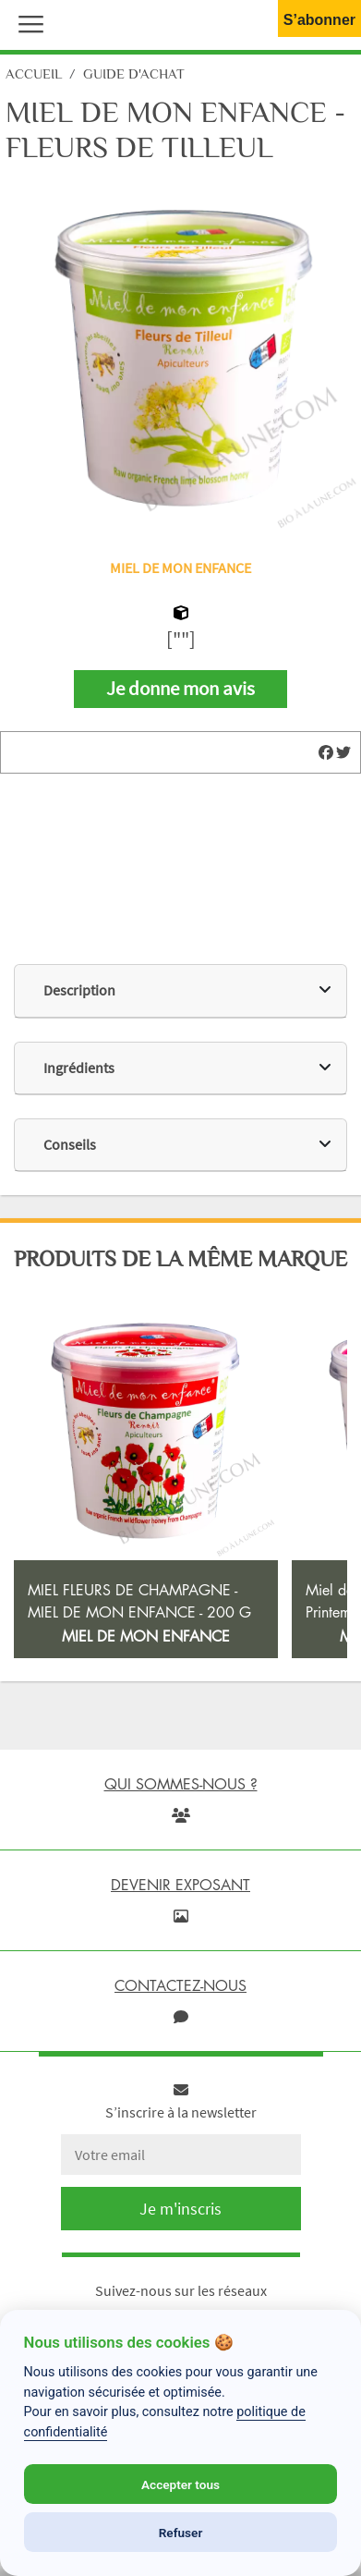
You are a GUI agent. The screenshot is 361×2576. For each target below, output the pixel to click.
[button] (26, 22)
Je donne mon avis (180, 689)
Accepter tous (180, 2484)
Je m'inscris (180, 2208)
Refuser (181, 2532)
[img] (326, 752)
